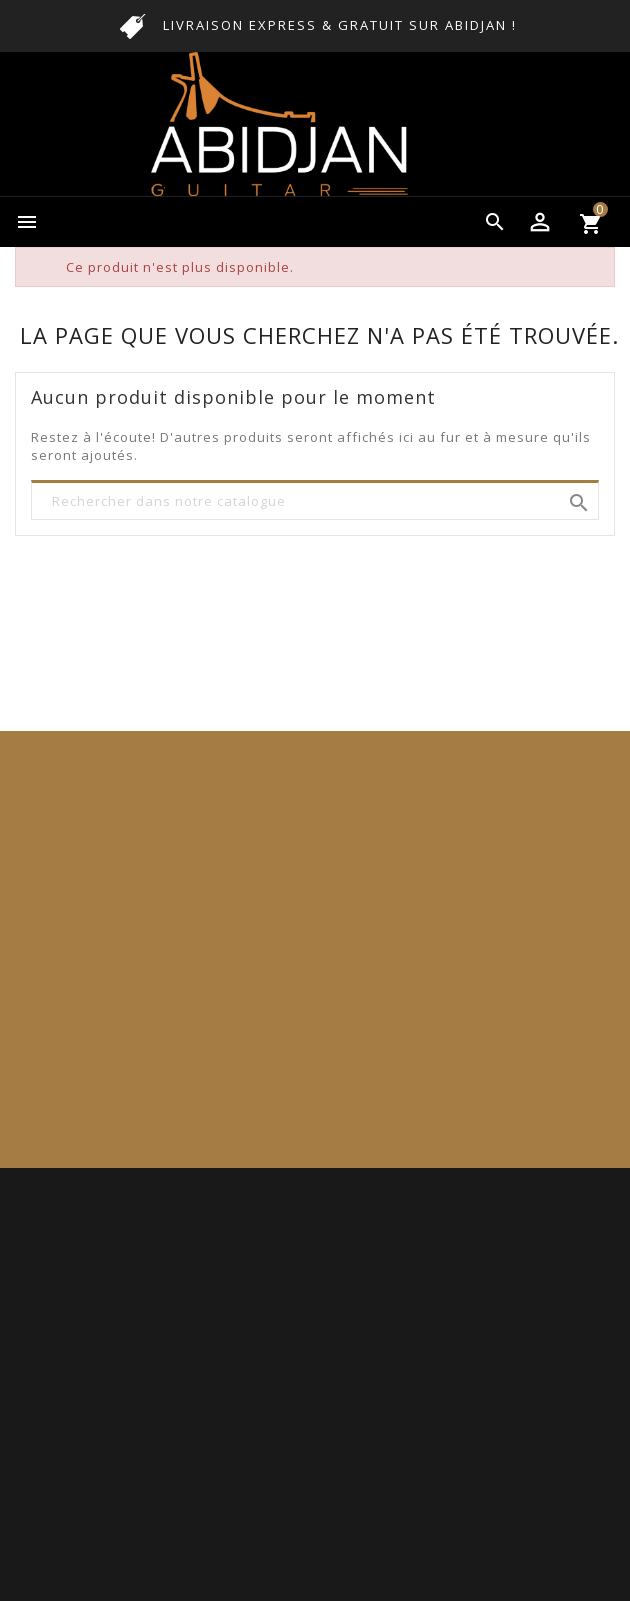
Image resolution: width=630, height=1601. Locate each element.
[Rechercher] (315, 501)
